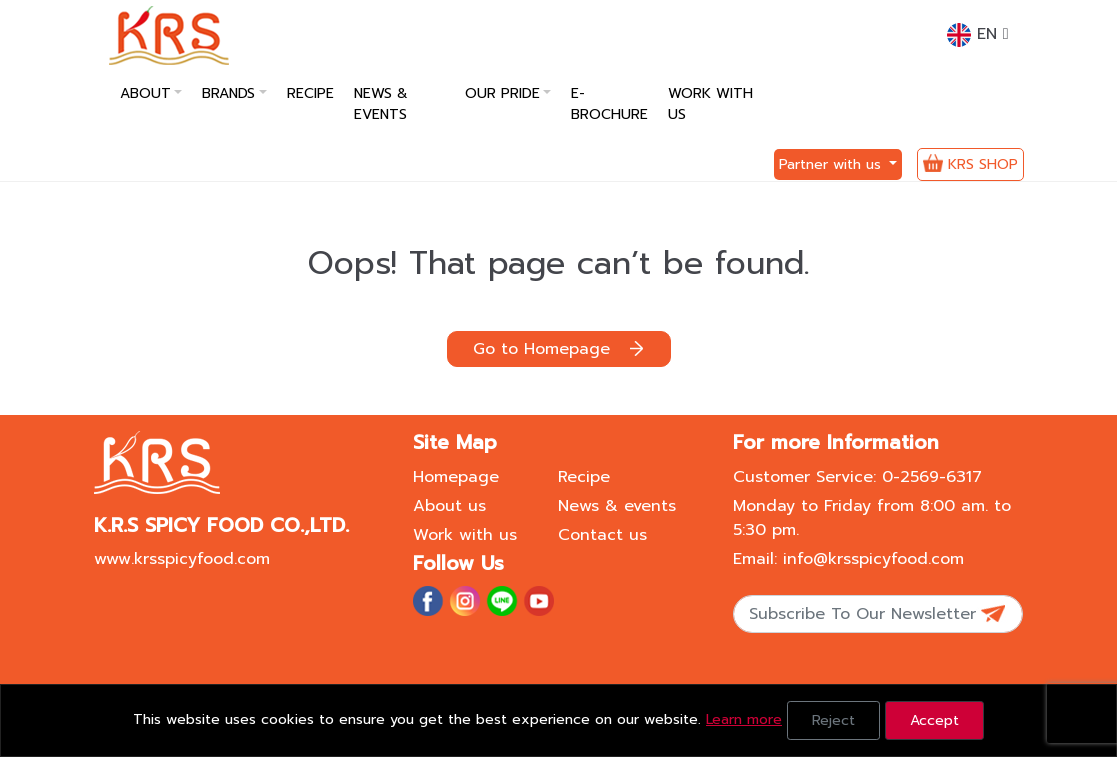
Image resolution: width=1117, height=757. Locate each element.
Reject (833, 720)
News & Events (381, 104)
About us (449, 506)
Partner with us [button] (832, 164)
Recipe (310, 93)
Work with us (710, 104)
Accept (934, 720)
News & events (617, 506)
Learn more (744, 719)
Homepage (456, 477)
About (145, 93)
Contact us (602, 535)
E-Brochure (609, 104)
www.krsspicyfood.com (182, 559)
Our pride (502, 93)
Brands (228, 93)
